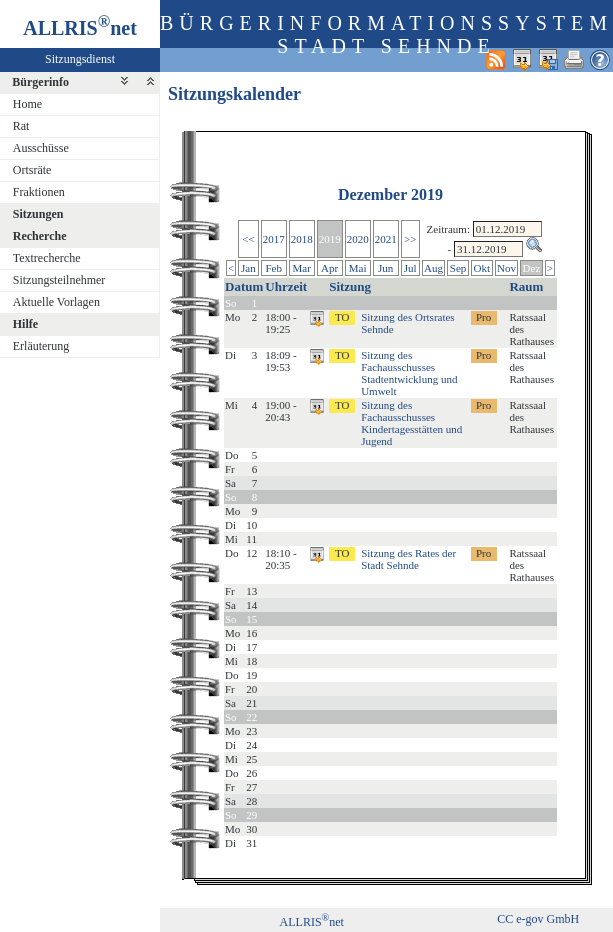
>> (410, 239)
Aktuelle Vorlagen (56, 302)
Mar (301, 268)
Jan (248, 268)
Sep (458, 268)
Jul (410, 268)
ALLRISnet (312, 922)
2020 (358, 239)
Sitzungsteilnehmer (59, 280)
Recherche (40, 236)
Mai (358, 268)
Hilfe (25, 324)
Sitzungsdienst (80, 59)
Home (27, 104)
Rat (21, 126)
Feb (273, 268)
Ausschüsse (41, 148)
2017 (274, 239)
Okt (482, 268)
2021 (386, 239)
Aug (433, 268)
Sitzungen (38, 214)
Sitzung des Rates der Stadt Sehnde (408, 559)
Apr (329, 268)
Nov (506, 268)
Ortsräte (32, 170)
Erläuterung (41, 346)
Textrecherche (47, 258)
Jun (385, 268)
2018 (302, 239)
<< (248, 239)
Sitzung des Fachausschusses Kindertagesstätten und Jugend (411, 423)
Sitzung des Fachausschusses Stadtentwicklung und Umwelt (409, 373)
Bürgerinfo (40, 82)
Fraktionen (39, 192)
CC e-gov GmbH (538, 919)
